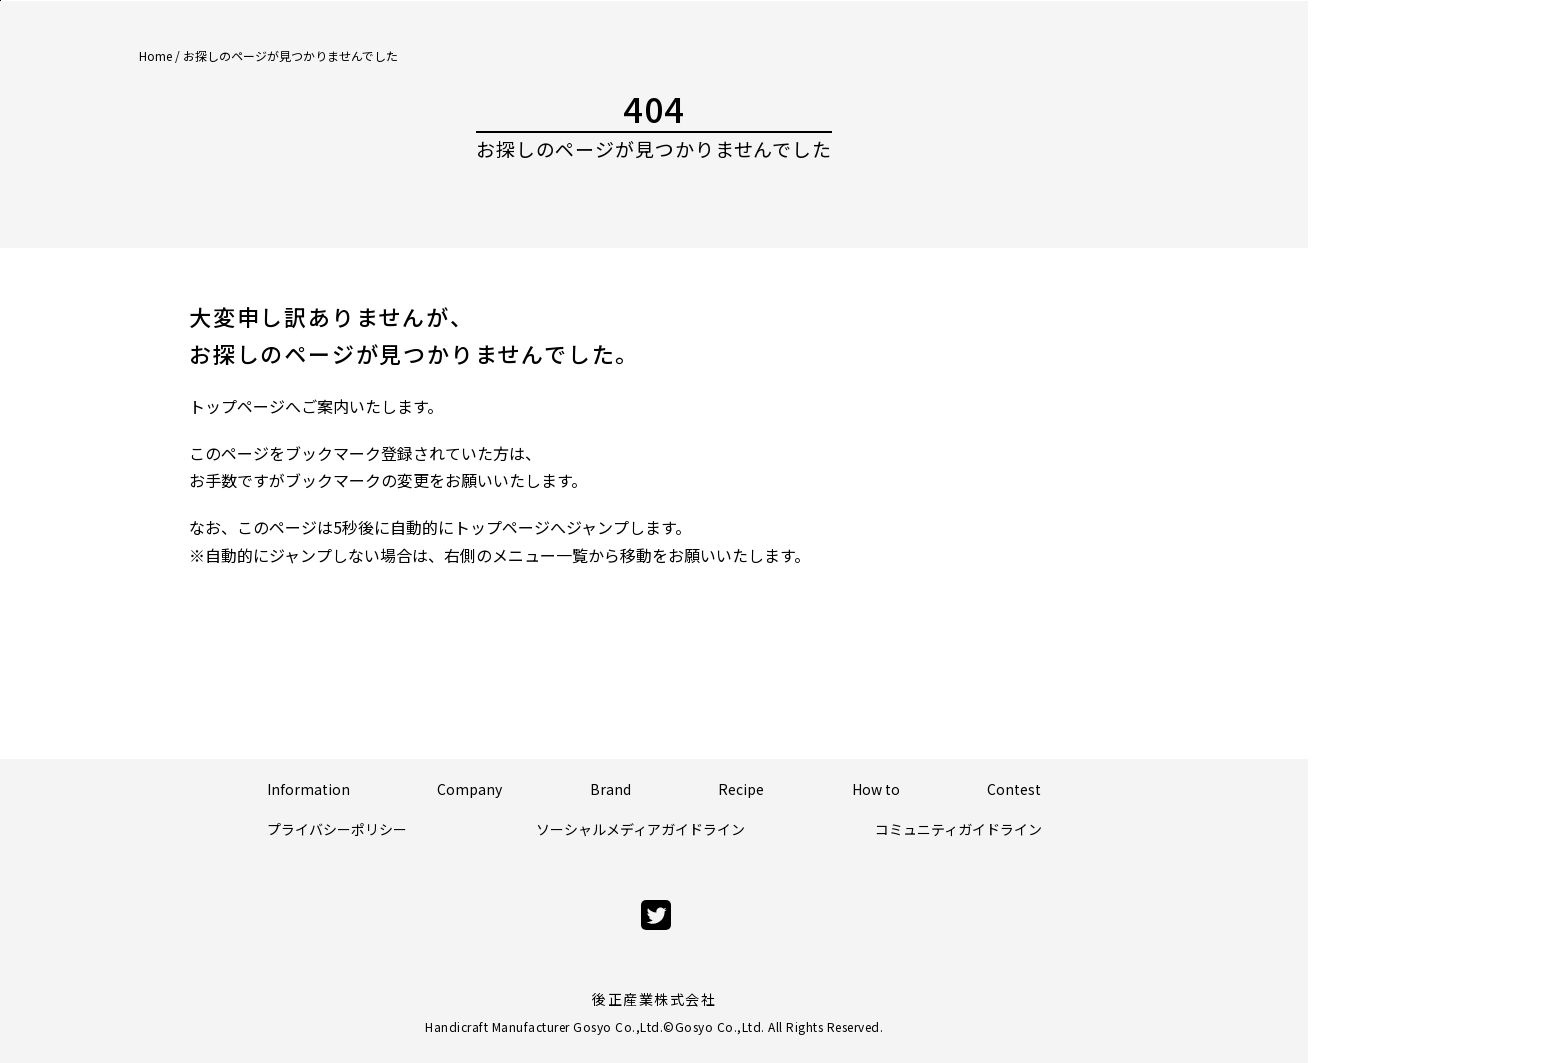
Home (155, 55)
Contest (1014, 789)
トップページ (237, 406)
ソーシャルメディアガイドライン (640, 829)
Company (469, 789)
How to (876, 789)
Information (308, 789)
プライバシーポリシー (337, 829)
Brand (610, 789)
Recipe (741, 789)
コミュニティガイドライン (958, 829)
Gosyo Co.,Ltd (718, 1026)
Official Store (1466, 154)
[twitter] (656, 915)
